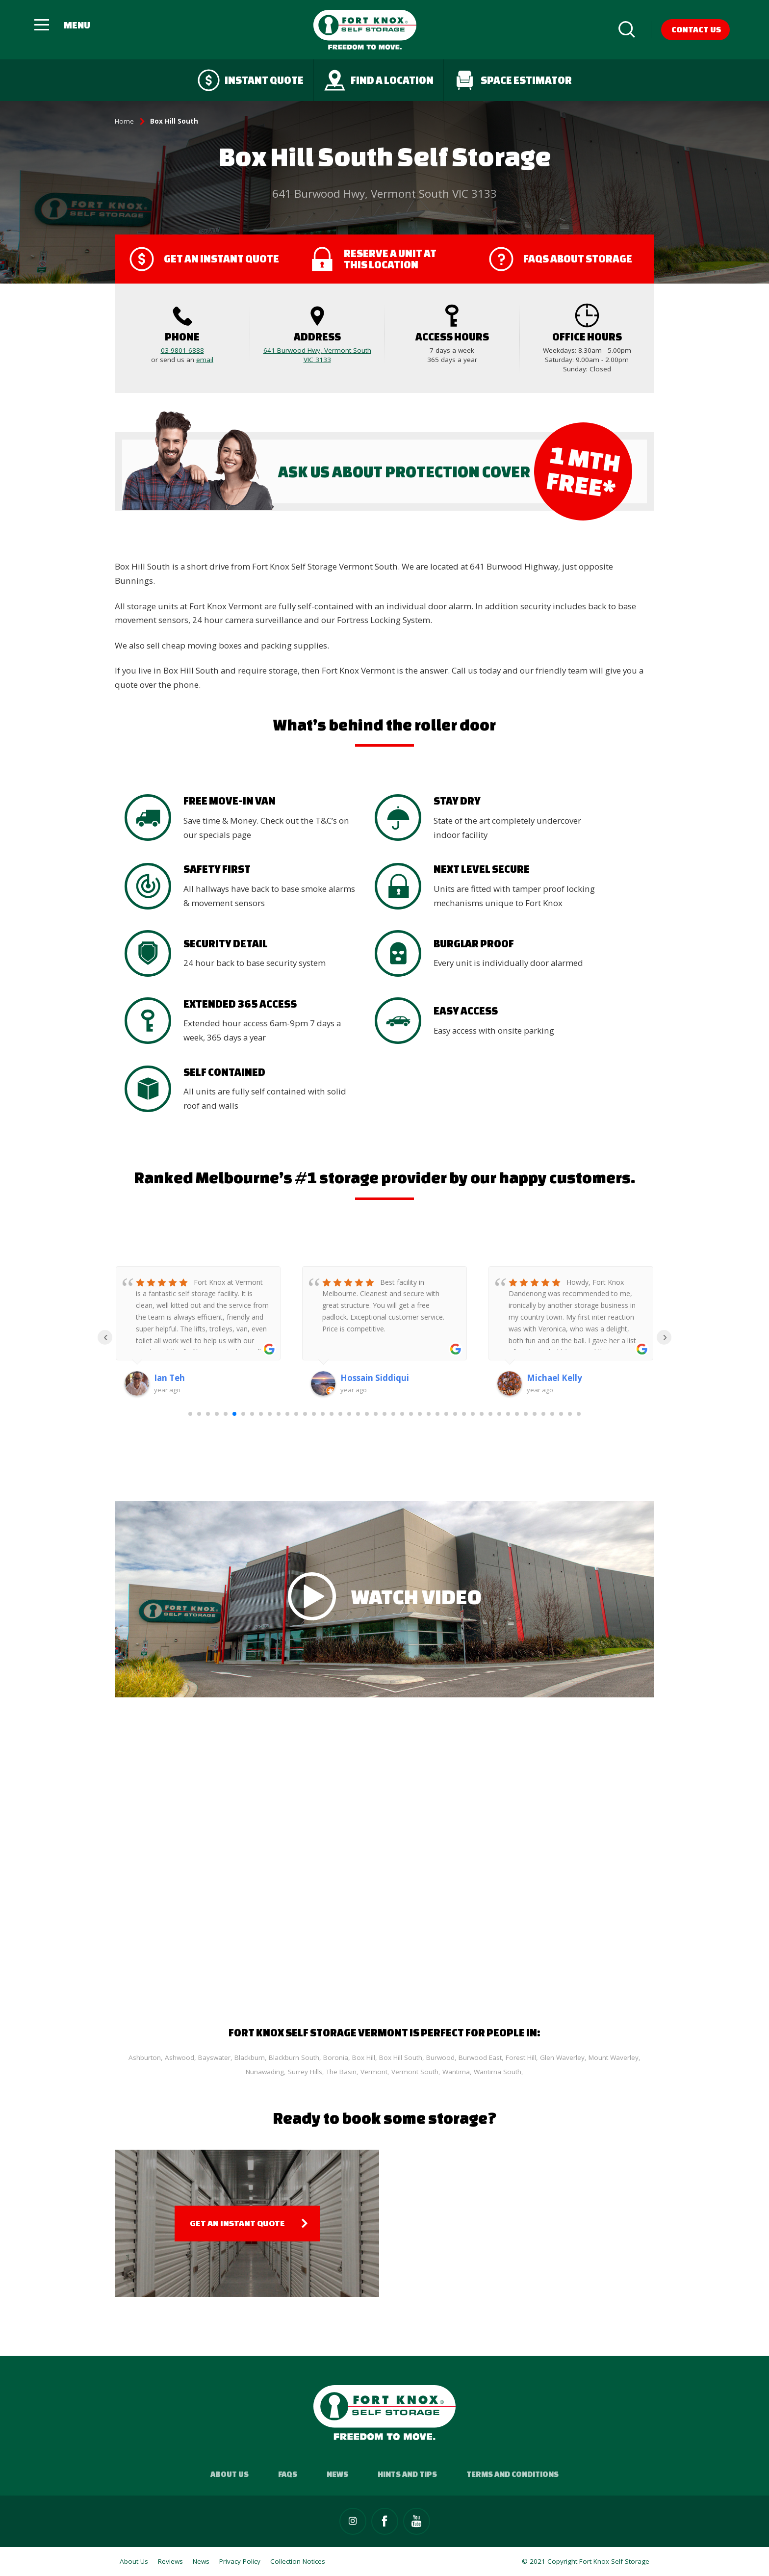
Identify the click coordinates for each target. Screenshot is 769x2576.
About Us (229, 2474)
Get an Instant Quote (237, 2223)
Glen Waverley (562, 2057)
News (337, 2474)
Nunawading (265, 2071)
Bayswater (214, 2057)
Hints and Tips (407, 2474)
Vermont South (414, 2071)
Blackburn (249, 2057)
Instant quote (251, 80)
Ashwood (179, 2057)
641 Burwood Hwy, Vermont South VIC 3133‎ (317, 355)
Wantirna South (497, 2071)
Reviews (170, 2561)
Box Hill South (400, 2057)
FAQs (287, 2474)
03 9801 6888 (182, 350)
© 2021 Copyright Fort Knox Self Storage (585, 2561)
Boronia (335, 2057)
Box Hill (363, 2057)
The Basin (341, 2071)
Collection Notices (297, 2561)
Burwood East (480, 2057)
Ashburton (144, 2057)
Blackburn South (294, 2057)
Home (124, 121)
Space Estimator (513, 80)
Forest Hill (521, 2057)
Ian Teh (169, 1377)
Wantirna (456, 2071)
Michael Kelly (554, 1377)
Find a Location (379, 80)
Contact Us (696, 29)
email (204, 359)
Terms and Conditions (512, 2474)
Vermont (373, 2071)
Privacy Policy (239, 2561)
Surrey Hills (305, 2071)
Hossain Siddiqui (374, 1377)
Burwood (440, 2057)
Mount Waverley (614, 2057)
